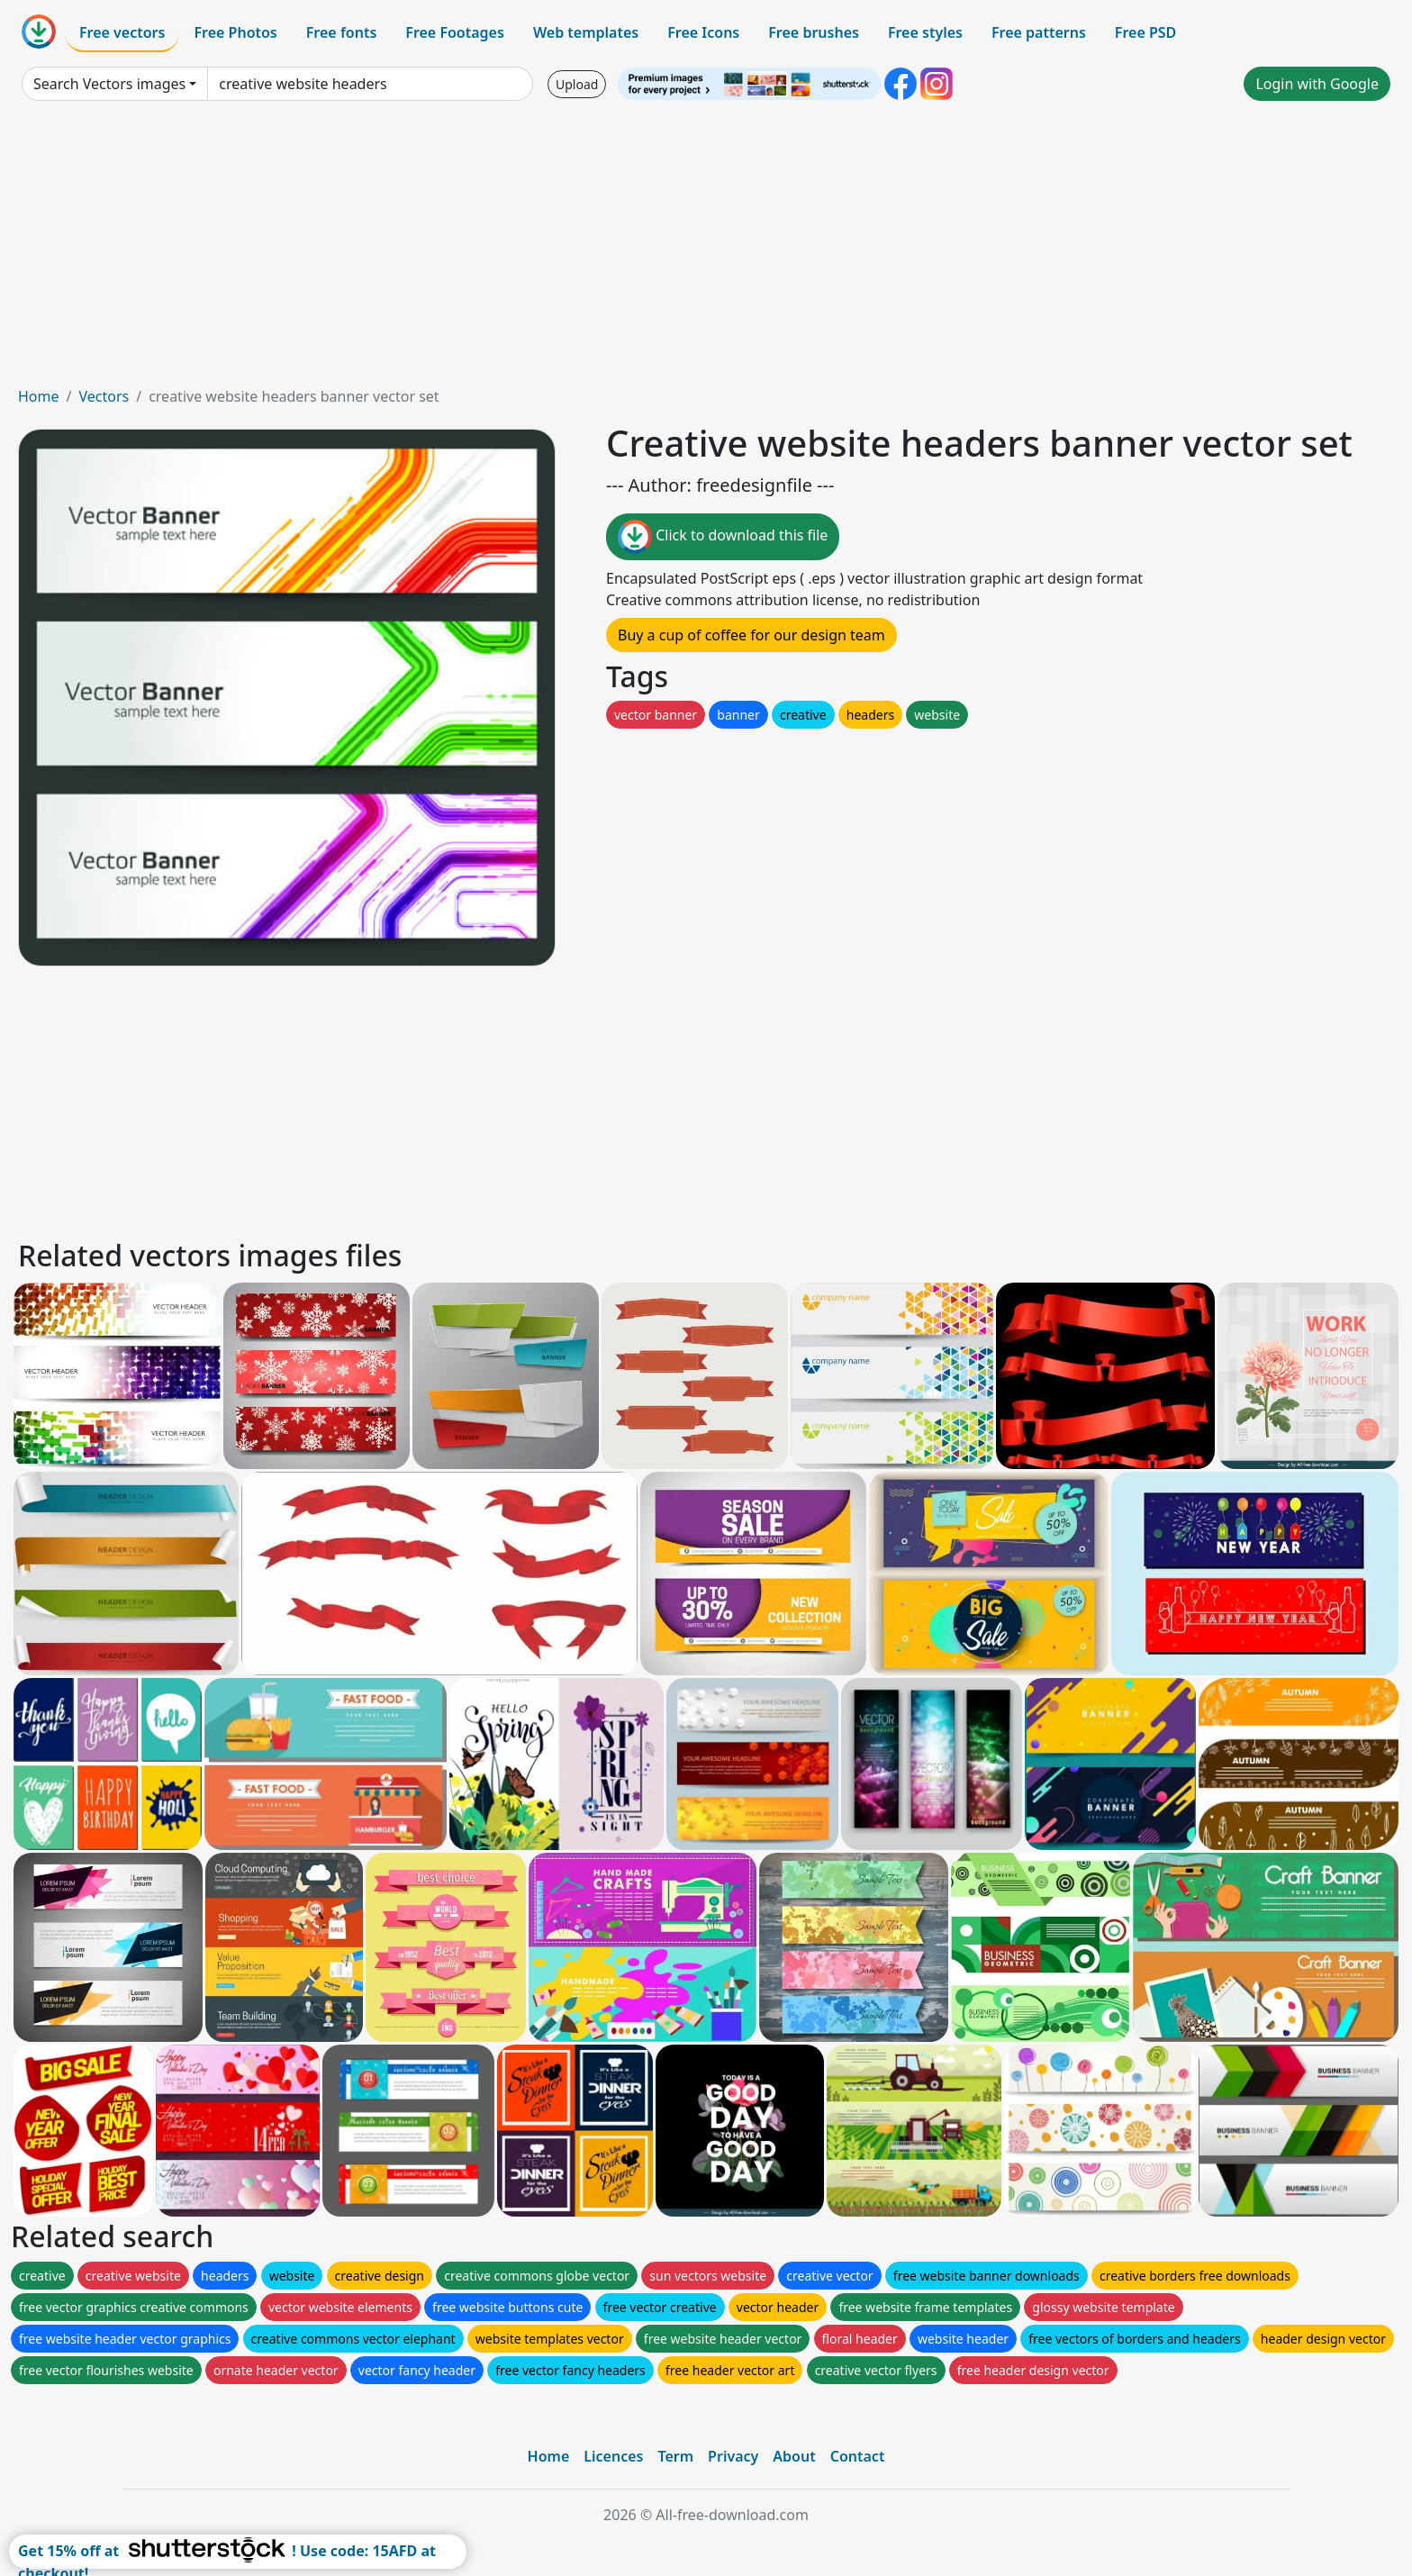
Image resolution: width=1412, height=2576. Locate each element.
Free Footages (454, 32)
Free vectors (122, 32)
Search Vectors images (109, 84)
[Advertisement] (706, 250)
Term (675, 2456)
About (794, 2456)
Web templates (585, 32)
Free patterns (1038, 32)
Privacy (733, 2456)
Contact (857, 2456)
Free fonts (341, 32)
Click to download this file (723, 537)
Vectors (103, 396)
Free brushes (813, 32)
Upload (577, 84)
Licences (613, 2456)
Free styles (925, 32)
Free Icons (703, 32)
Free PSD (1145, 32)
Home (38, 396)
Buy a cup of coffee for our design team (751, 635)
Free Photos (235, 32)
